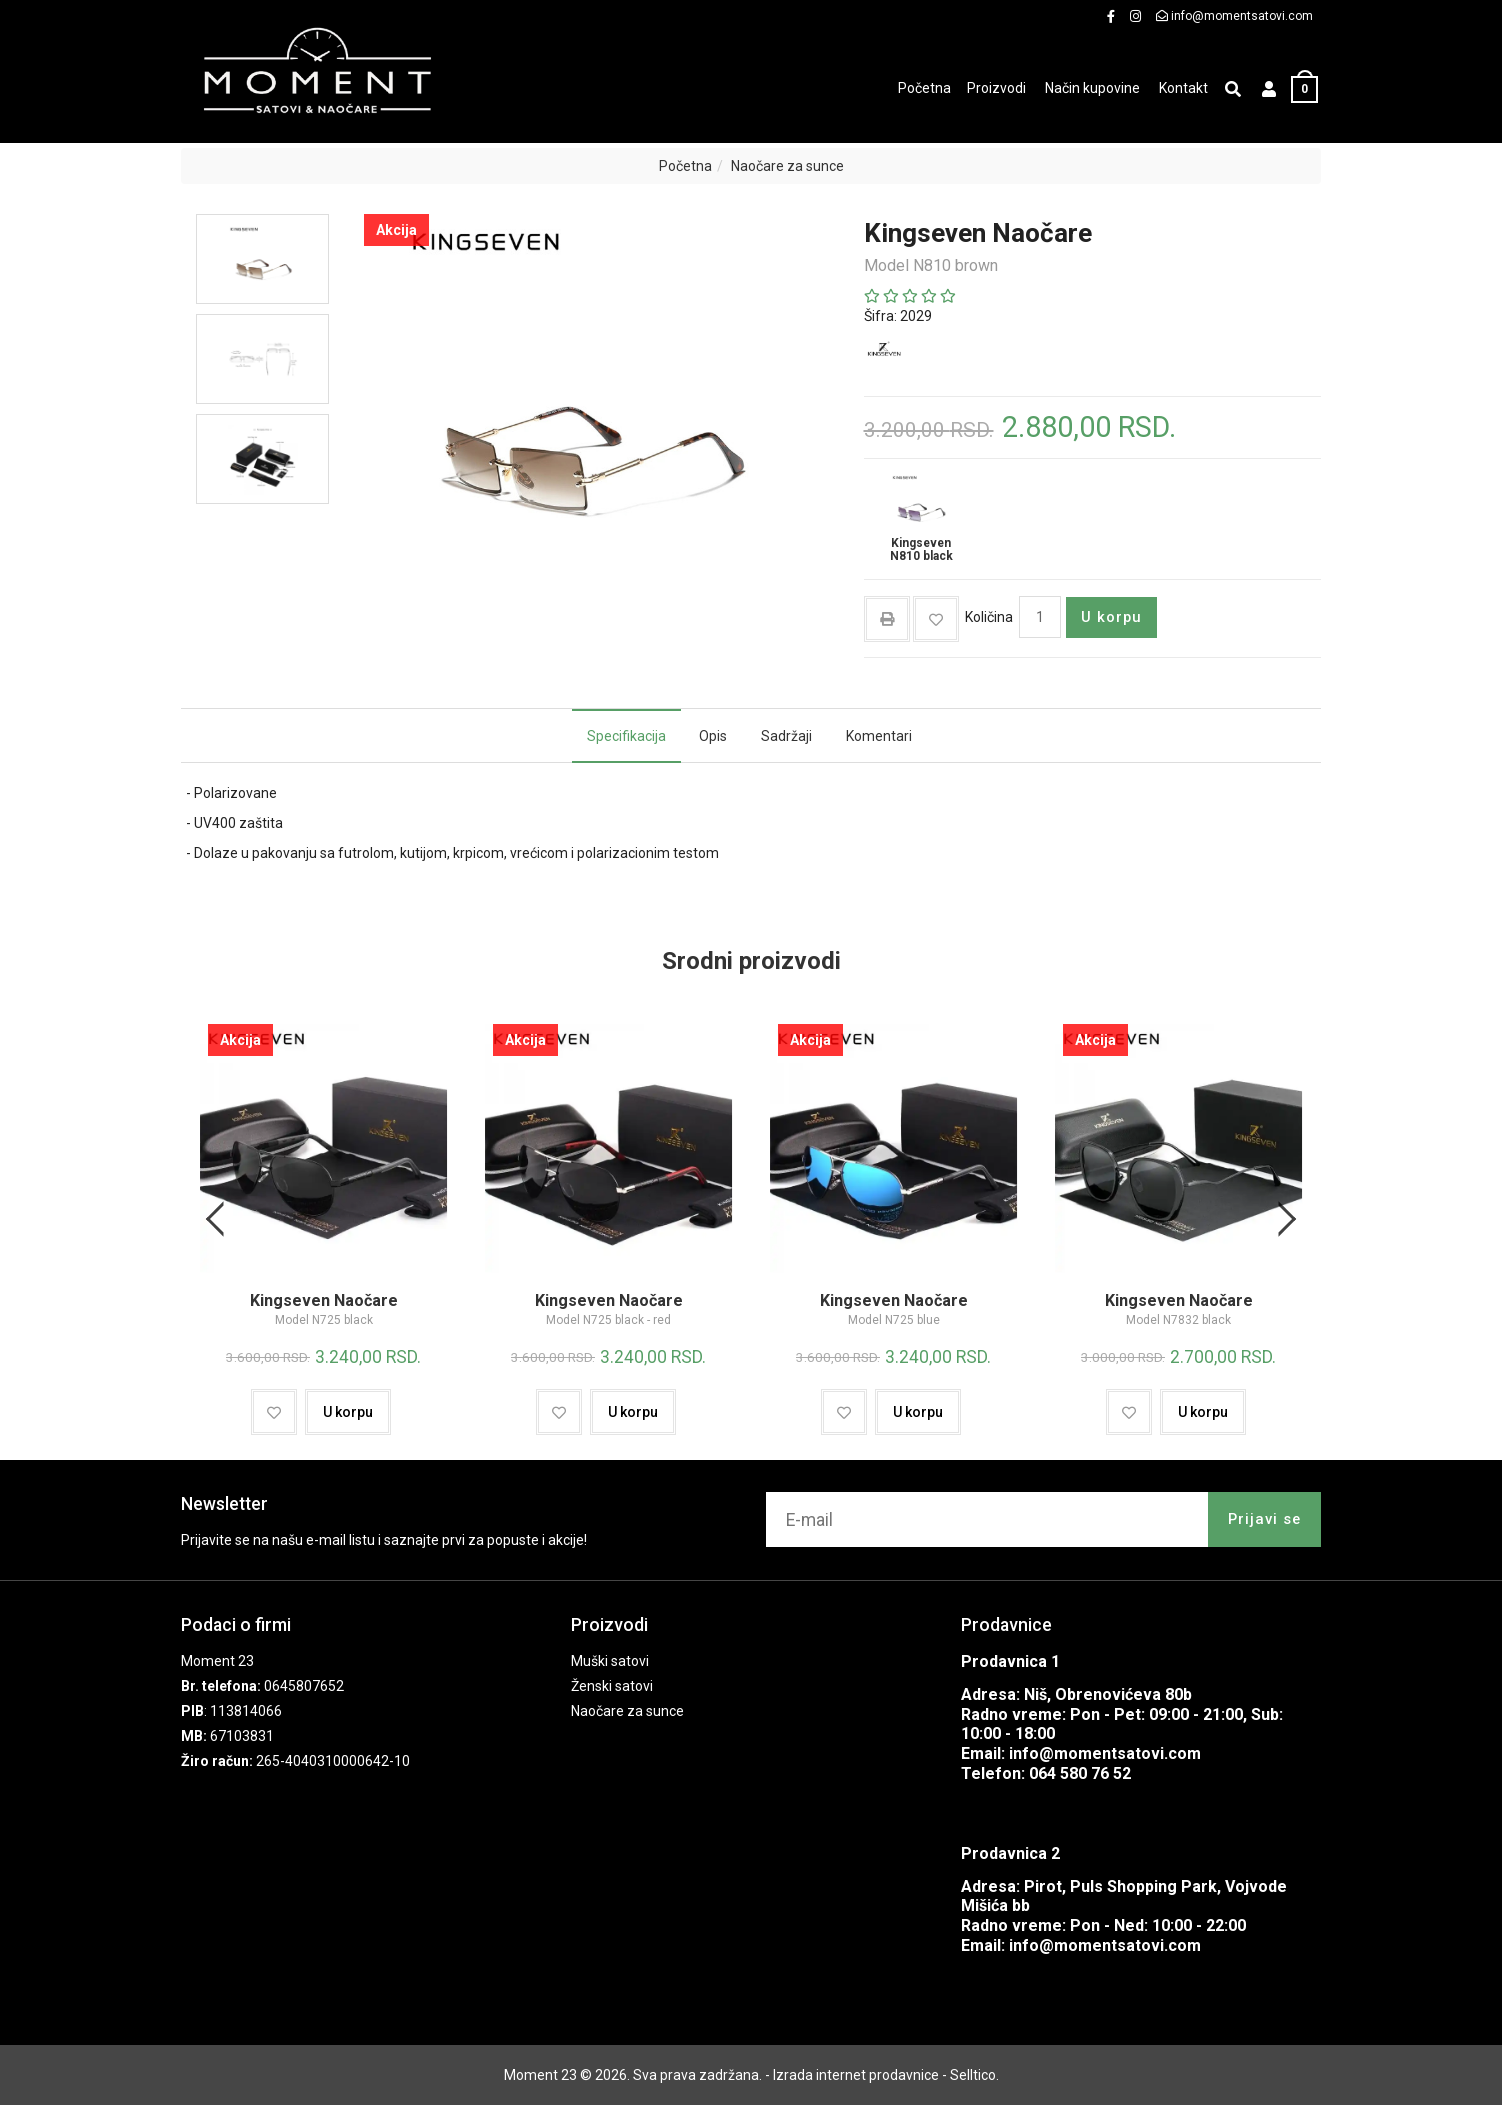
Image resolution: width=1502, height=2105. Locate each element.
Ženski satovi (612, 1686)
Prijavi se (1264, 1519)
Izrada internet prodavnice (856, 2075)
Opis (713, 736)
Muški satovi (610, 1661)
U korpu (1111, 617)
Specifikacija (626, 736)
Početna (685, 166)
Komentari (879, 736)
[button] (1268, 89)
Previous (218, 1219)
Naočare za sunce (787, 166)
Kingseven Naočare (324, 1309)
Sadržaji (786, 736)
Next (1283, 1219)
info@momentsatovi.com (1105, 1753)
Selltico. (974, 2075)
